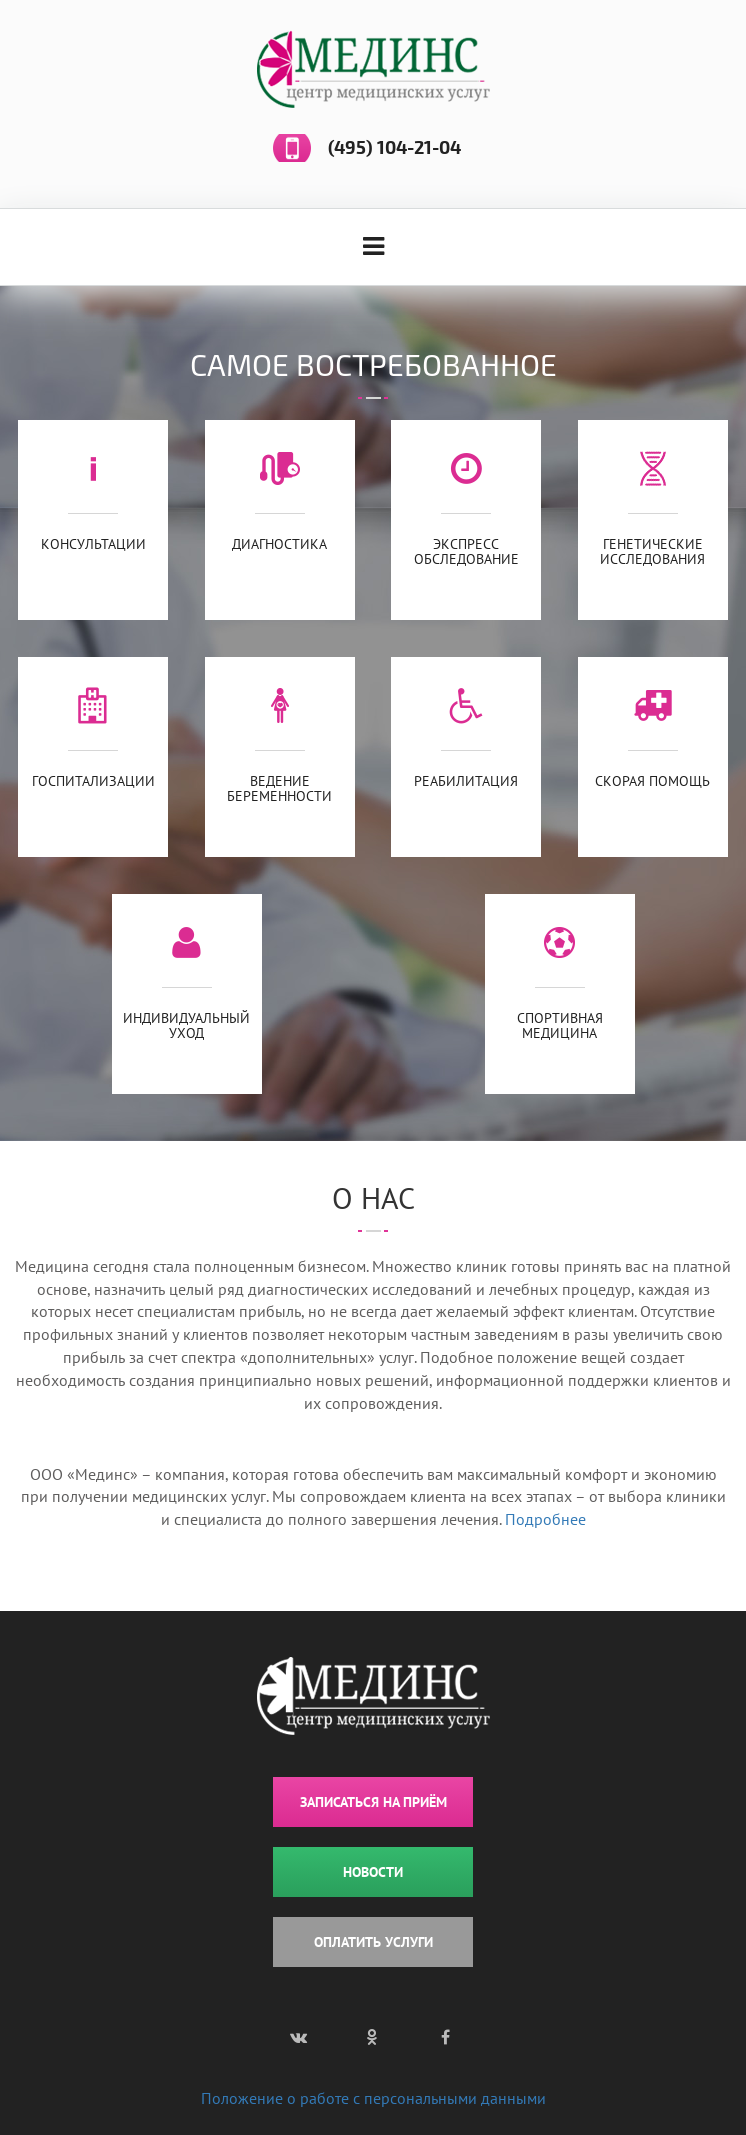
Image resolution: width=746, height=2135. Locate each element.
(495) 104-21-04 (394, 148)
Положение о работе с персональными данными (373, 2098)
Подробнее (545, 1519)
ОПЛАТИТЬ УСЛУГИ (373, 1942)
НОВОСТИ (373, 1872)
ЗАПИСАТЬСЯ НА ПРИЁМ (373, 1802)
